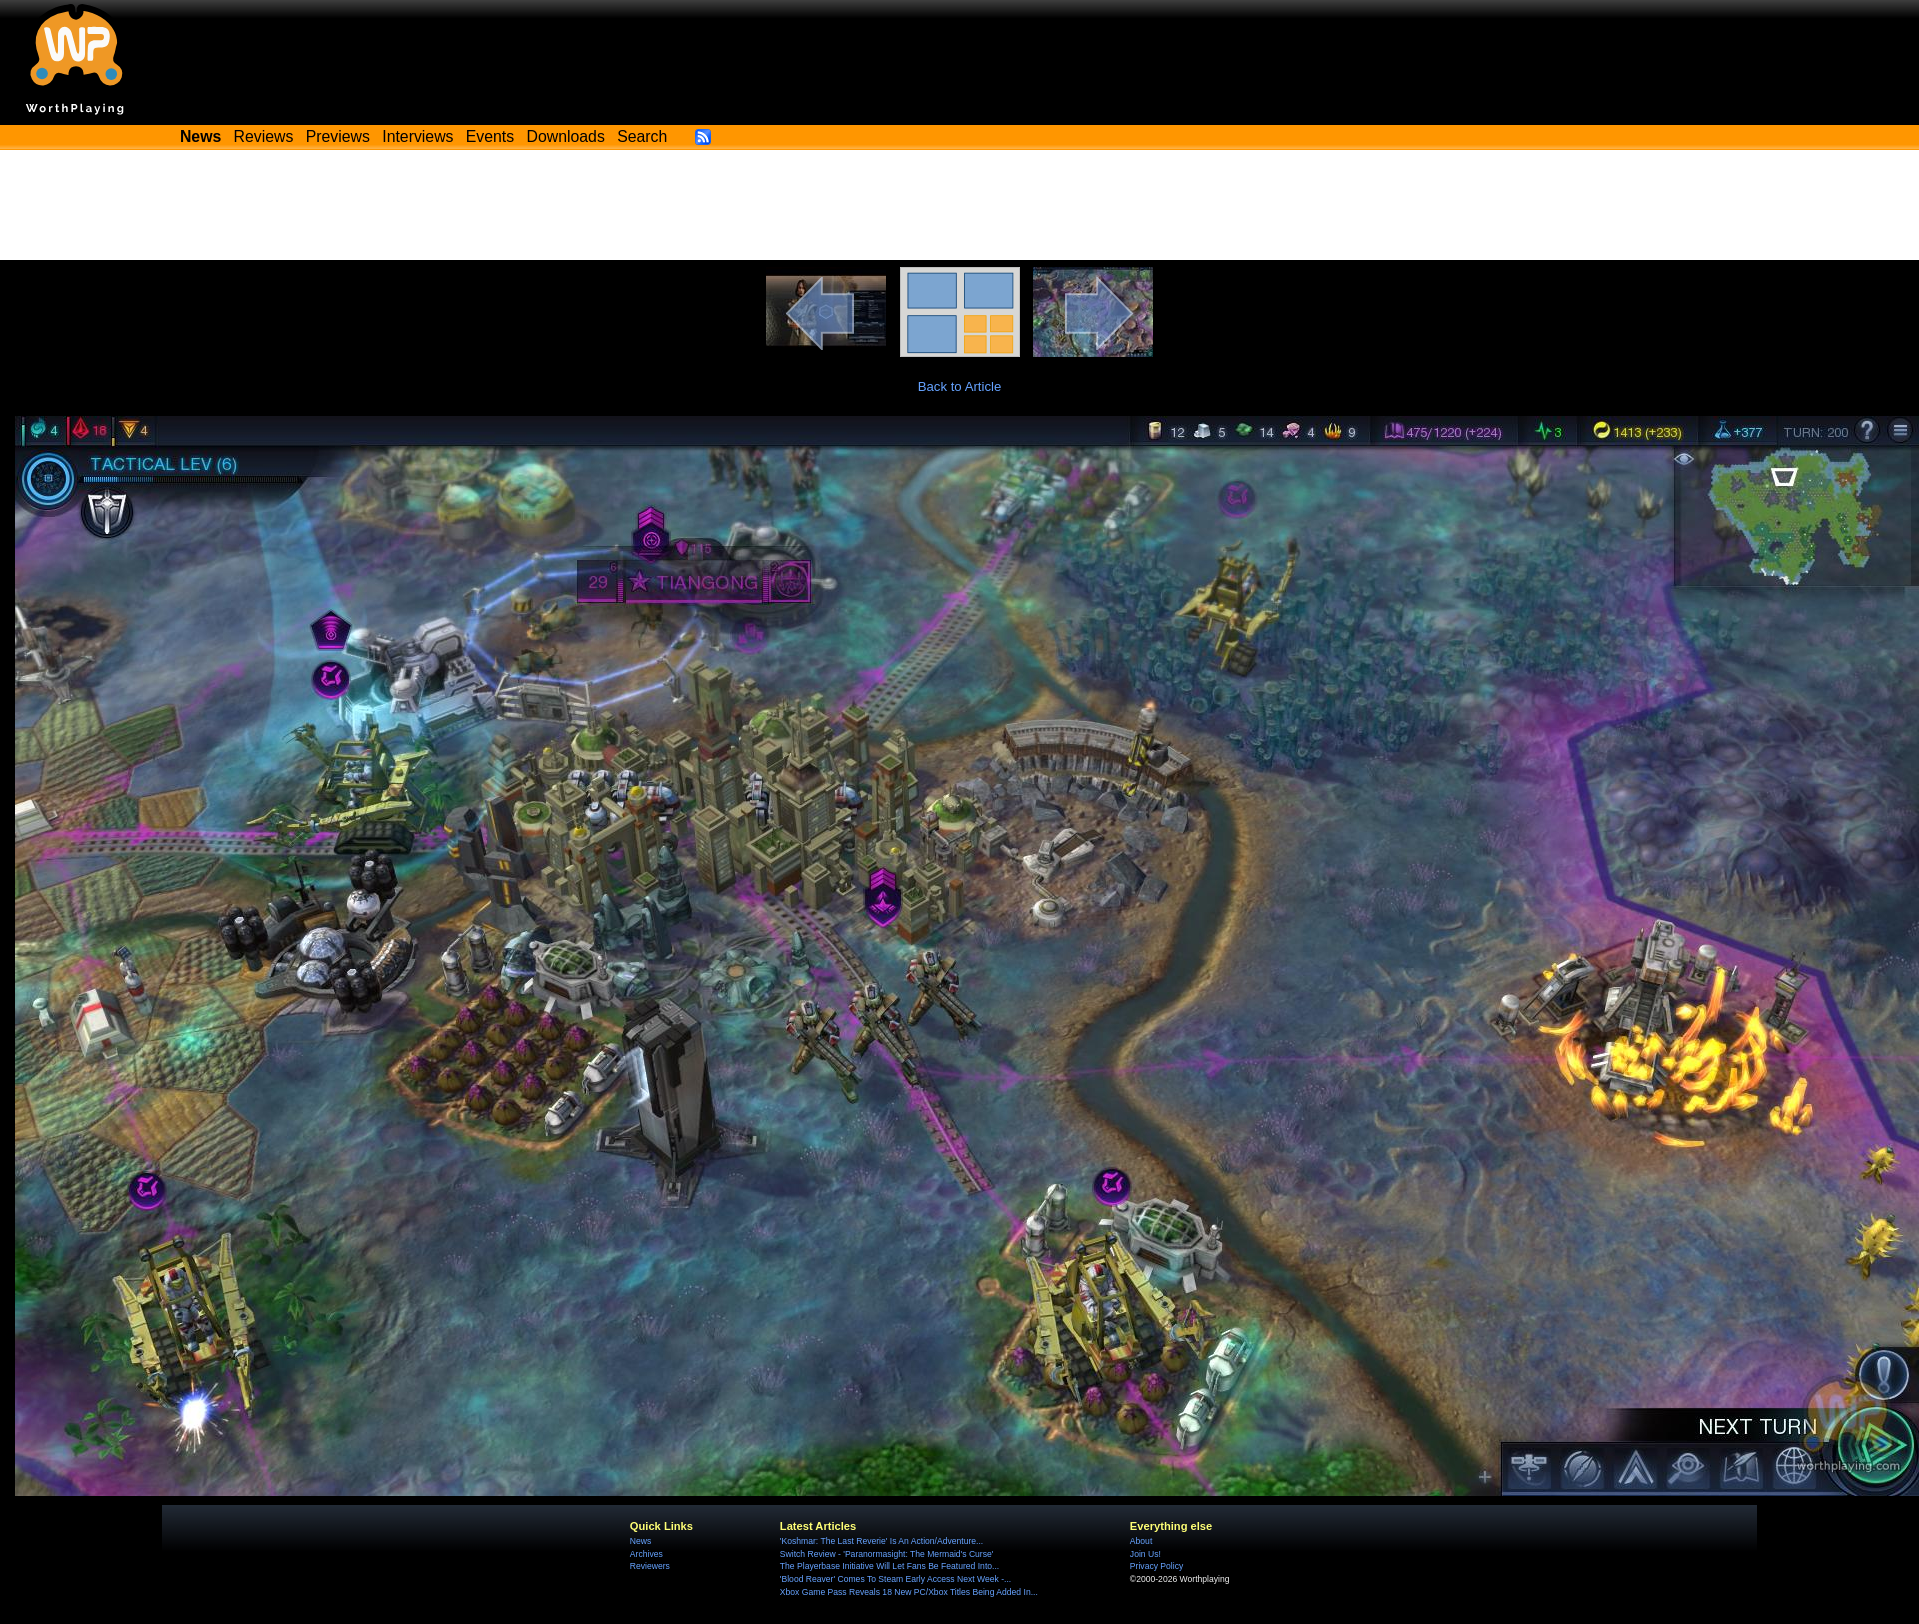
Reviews (264, 136)
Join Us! (1145, 1554)
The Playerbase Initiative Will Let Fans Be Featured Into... (889, 1566)
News (640, 1541)
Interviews (417, 136)
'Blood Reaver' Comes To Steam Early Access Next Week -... (895, 1579)
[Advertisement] (960, 205)
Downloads (566, 136)
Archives (646, 1554)
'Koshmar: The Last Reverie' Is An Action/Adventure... (881, 1541)
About (1141, 1541)
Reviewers (650, 1566)
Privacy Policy (1156, 1566)
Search (642, 136)
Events (490, 136)
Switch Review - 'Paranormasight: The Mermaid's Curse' (887, 1554)
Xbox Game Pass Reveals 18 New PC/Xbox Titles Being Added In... (909, 1592)
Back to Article (960, 386)
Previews (338, 136)
